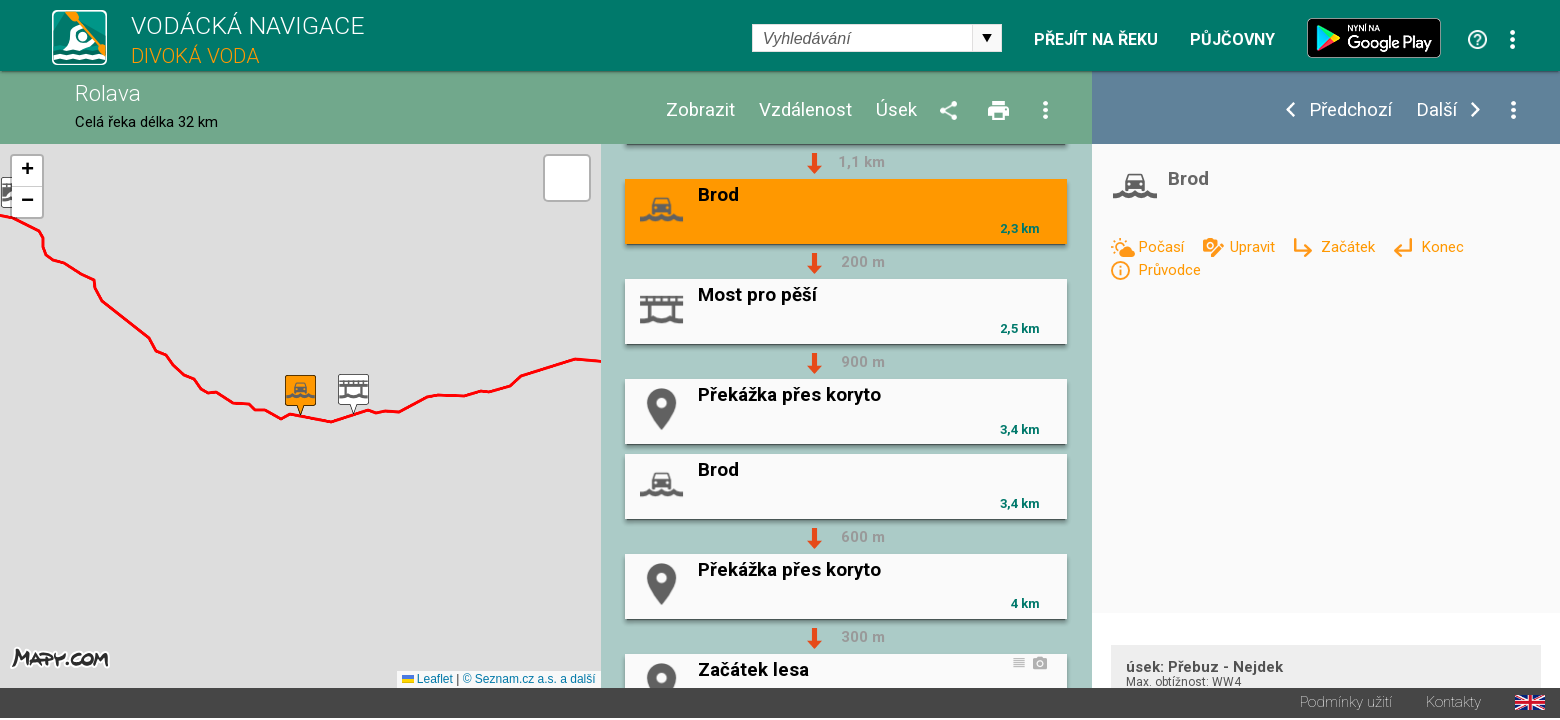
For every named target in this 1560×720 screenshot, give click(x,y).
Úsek (896, 110)
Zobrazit (700, 110)
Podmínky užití (1346, 704)
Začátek (1350, 247)
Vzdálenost (805, 110)
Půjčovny (1232, 40)
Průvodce (1169, 270)
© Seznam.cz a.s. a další (529, 681)
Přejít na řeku (1096, 40)
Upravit (1254, 247)
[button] (353, 395)
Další (1436, 110)
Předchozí (1350, 110)
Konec (1442, 247)
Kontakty (1453, 704)
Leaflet (427, 681)
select (987, 38)
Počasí (1163, 247)
